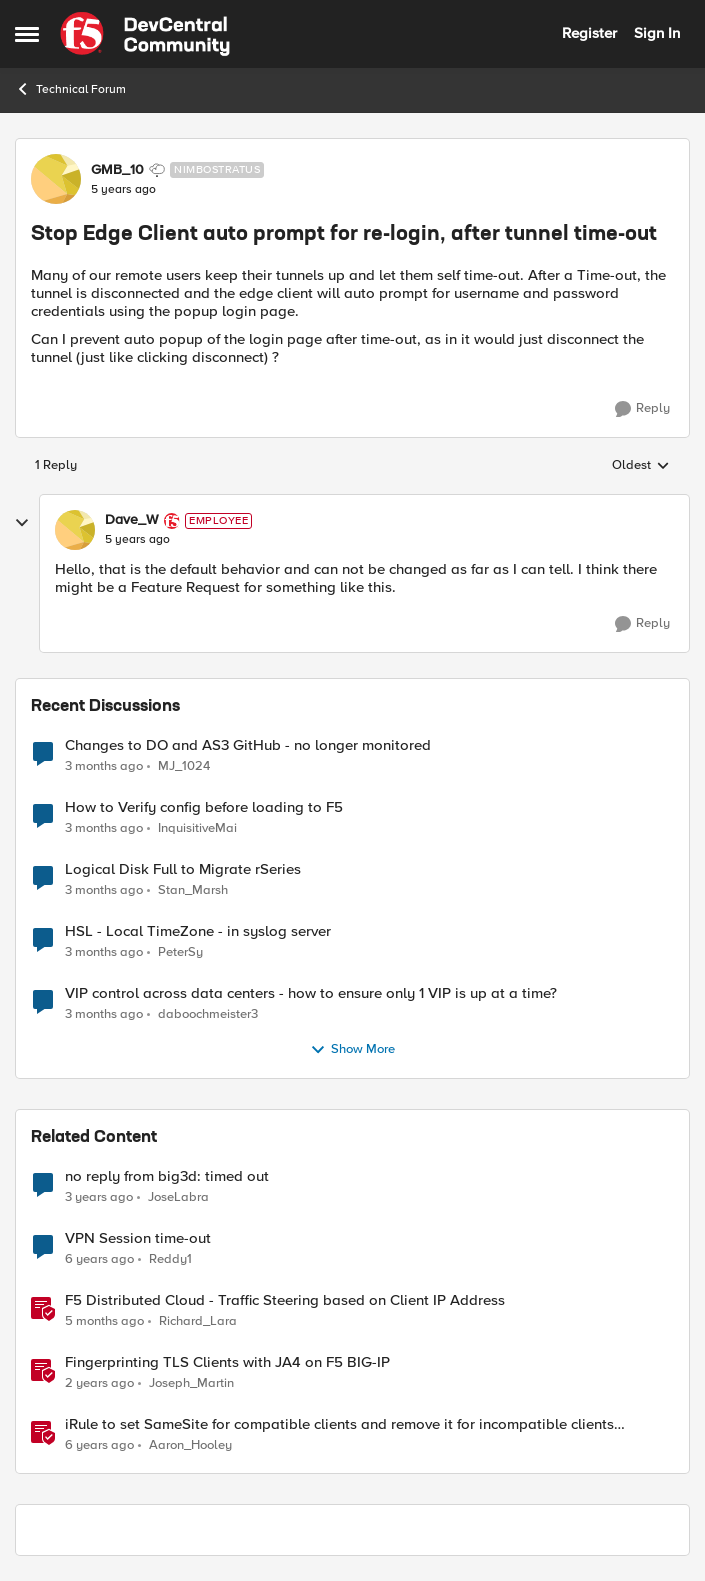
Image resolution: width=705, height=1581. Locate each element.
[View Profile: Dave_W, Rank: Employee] (75, 530)
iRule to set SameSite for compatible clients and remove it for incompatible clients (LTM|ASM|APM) (339, 1424)
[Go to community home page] (145, 34)
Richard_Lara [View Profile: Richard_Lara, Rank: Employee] (198, 1320)
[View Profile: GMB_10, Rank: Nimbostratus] (56, 179)
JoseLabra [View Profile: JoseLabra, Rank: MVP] (178, 1196)
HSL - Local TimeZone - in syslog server (198, 931)
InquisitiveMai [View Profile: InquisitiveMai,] (197, 827)
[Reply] (642, 409)
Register (589, 33)
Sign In (657, 33)
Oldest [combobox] (641, 466)
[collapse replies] (22, 523)
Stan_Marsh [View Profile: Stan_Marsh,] (193, 889)
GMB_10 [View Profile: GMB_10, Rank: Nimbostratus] (117, 170)
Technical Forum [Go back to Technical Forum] (70, 89)
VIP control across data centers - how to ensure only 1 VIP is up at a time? (311, 993)
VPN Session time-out (138, 1238)
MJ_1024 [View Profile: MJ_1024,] (184, 765)
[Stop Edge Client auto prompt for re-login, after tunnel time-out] (137, 540)
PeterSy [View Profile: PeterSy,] (180, 951)
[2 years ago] (99, 1383)
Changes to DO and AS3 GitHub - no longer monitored (248, 745)
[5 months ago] (104, 1321)
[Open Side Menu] (27, 34)
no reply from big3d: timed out (167, 1176)
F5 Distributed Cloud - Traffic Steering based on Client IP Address (285, 1300)
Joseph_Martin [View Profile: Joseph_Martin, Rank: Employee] (191, 1382)
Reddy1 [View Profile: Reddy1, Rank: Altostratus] (170, 1258)
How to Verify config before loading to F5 (204, 807)
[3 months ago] (104, 766)
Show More (352, 1050)
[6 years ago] (99, 1259)
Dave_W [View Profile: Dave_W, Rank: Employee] (132, 520)
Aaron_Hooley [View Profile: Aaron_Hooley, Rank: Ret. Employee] (190, 1445)
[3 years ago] (99, 1197)
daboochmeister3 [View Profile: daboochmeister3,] (208, 1013)
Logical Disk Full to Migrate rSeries (183, 869)
